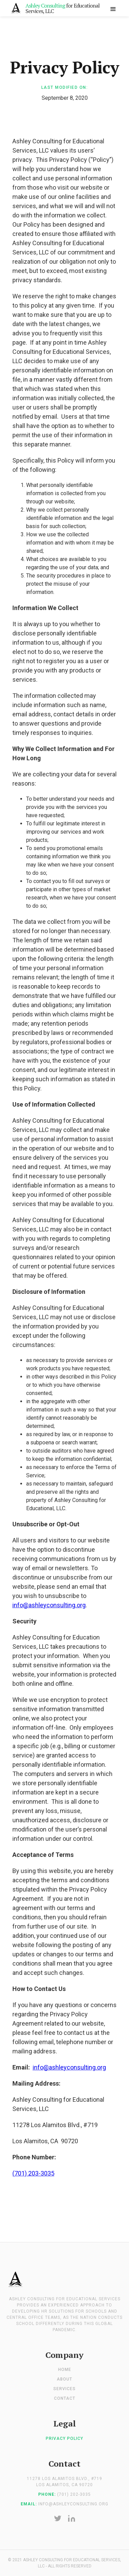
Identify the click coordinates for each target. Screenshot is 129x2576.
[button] (113, 8)
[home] (55, 8)
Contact (64, 2398)
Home (64, 2369)
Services (64, 2388)
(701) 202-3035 (74, 2494)
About (64, 2379)
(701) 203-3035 (33, 2173)
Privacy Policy (64, 2438)
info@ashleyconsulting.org (49, 1605)
